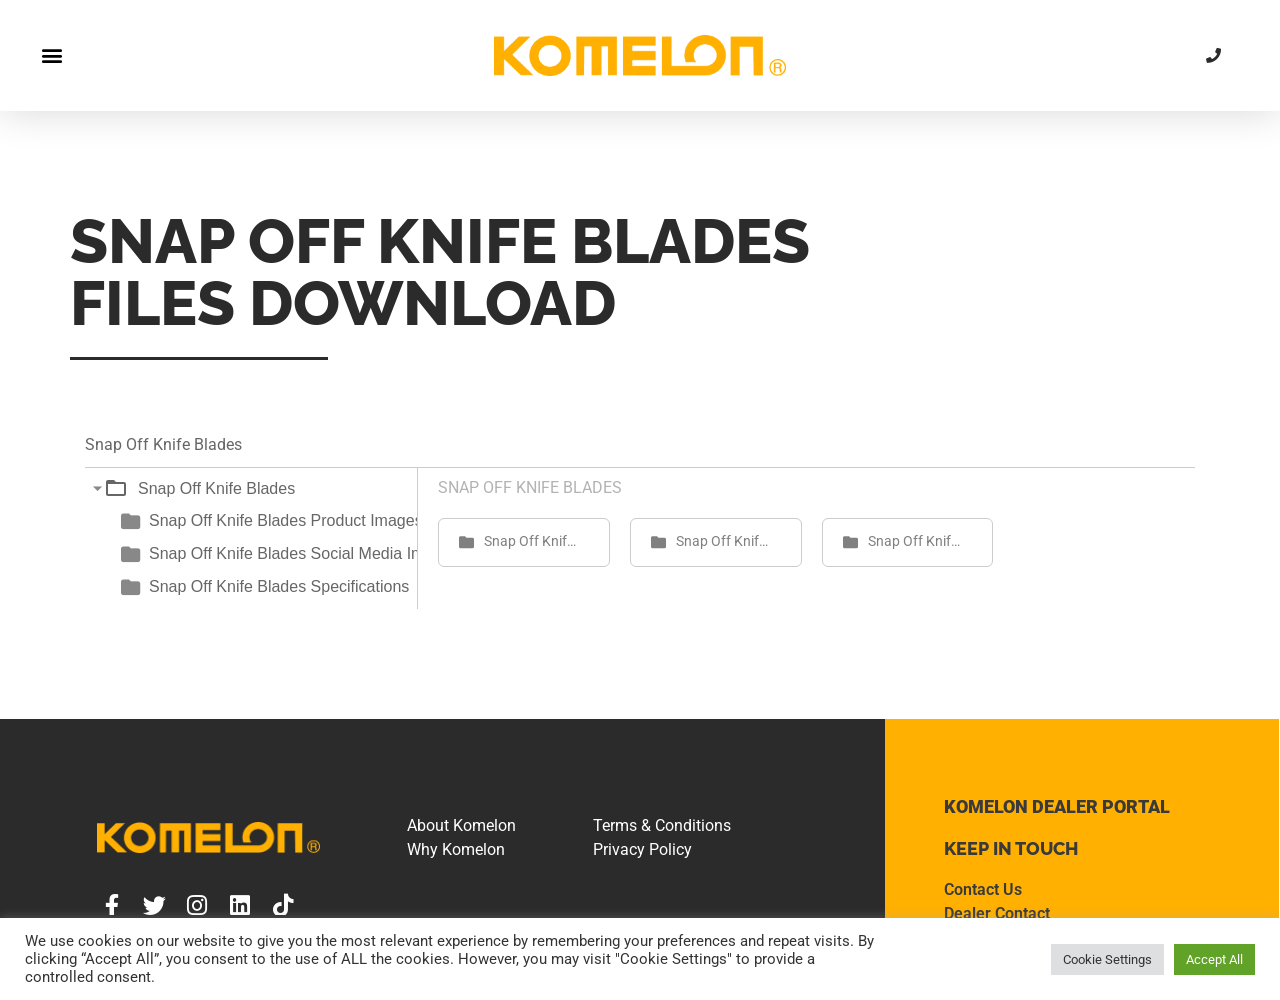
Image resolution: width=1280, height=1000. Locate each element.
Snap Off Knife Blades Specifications (279, 586)
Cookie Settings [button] (1107, 959)
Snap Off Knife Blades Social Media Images (304, 553)
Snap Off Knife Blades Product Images (286, 520)
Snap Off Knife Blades (216, 488)
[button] (51, 55)
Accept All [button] (1214, 959)
